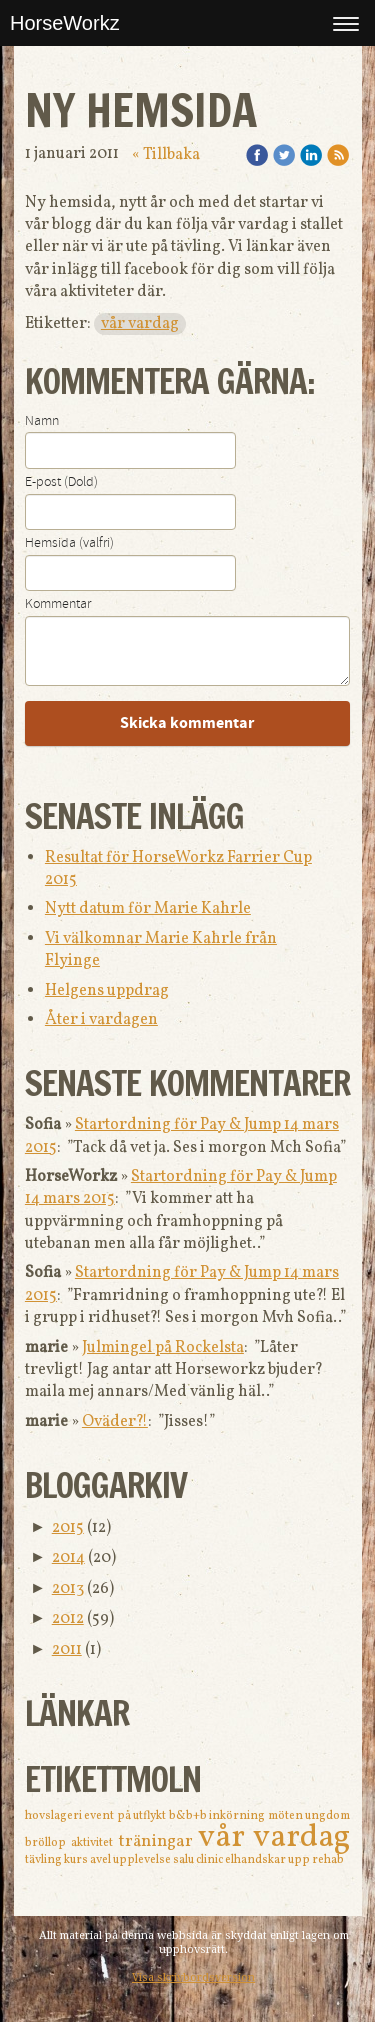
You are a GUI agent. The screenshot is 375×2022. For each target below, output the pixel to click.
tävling (44, 1860)
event (100, 1816)
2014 (68, 1558)
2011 (67, 1650)
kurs (77, 1860)
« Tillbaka (166, 155)
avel (101, 1860)
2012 (68, 1619)
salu (184, 1860)
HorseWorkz (65, 23)
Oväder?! (115, 1422)
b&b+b (189, 1816)
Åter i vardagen (101, 1020)
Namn (42, 421)
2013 (68, 1589)
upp (300, 1860)
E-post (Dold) (61, 482)
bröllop (48, 1843)
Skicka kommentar (187, 723)
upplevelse (143, 1860)
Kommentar (58, 604)
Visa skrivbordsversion (193, 1977)
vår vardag (140, 324)
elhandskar (256, 1860)
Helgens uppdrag (107, 991)
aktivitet (94, 1843)
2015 (68, 1528)
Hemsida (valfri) (69, 543)
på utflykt (143, 1816)
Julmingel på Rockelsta (163, 1348)
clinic (210, 1860)
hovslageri (54, 1816)
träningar (158, 1841)
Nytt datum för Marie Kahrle (148, 909)
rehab (328, 1860)
